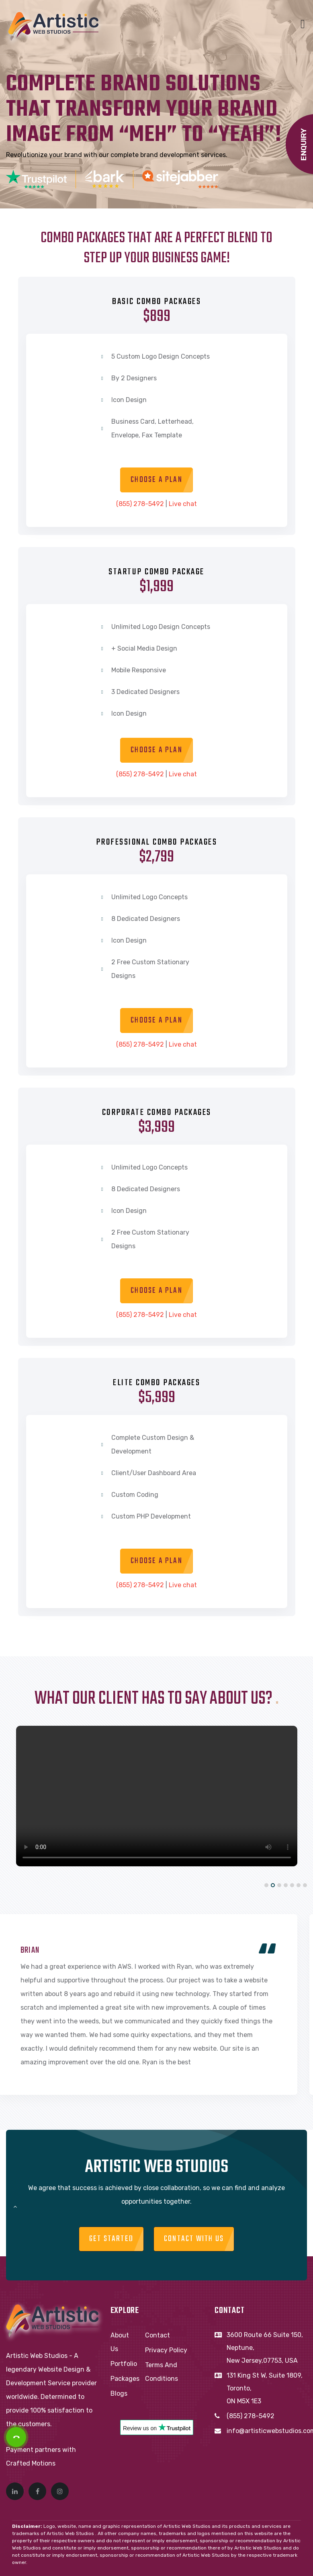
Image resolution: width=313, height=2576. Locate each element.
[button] (266, 1885)
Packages (124, 2378)
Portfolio (123, 2364)
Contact (157, 2335)
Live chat (183, 504)
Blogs (118, 2393)
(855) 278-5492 (140, 504)
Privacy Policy (166, 2350)
